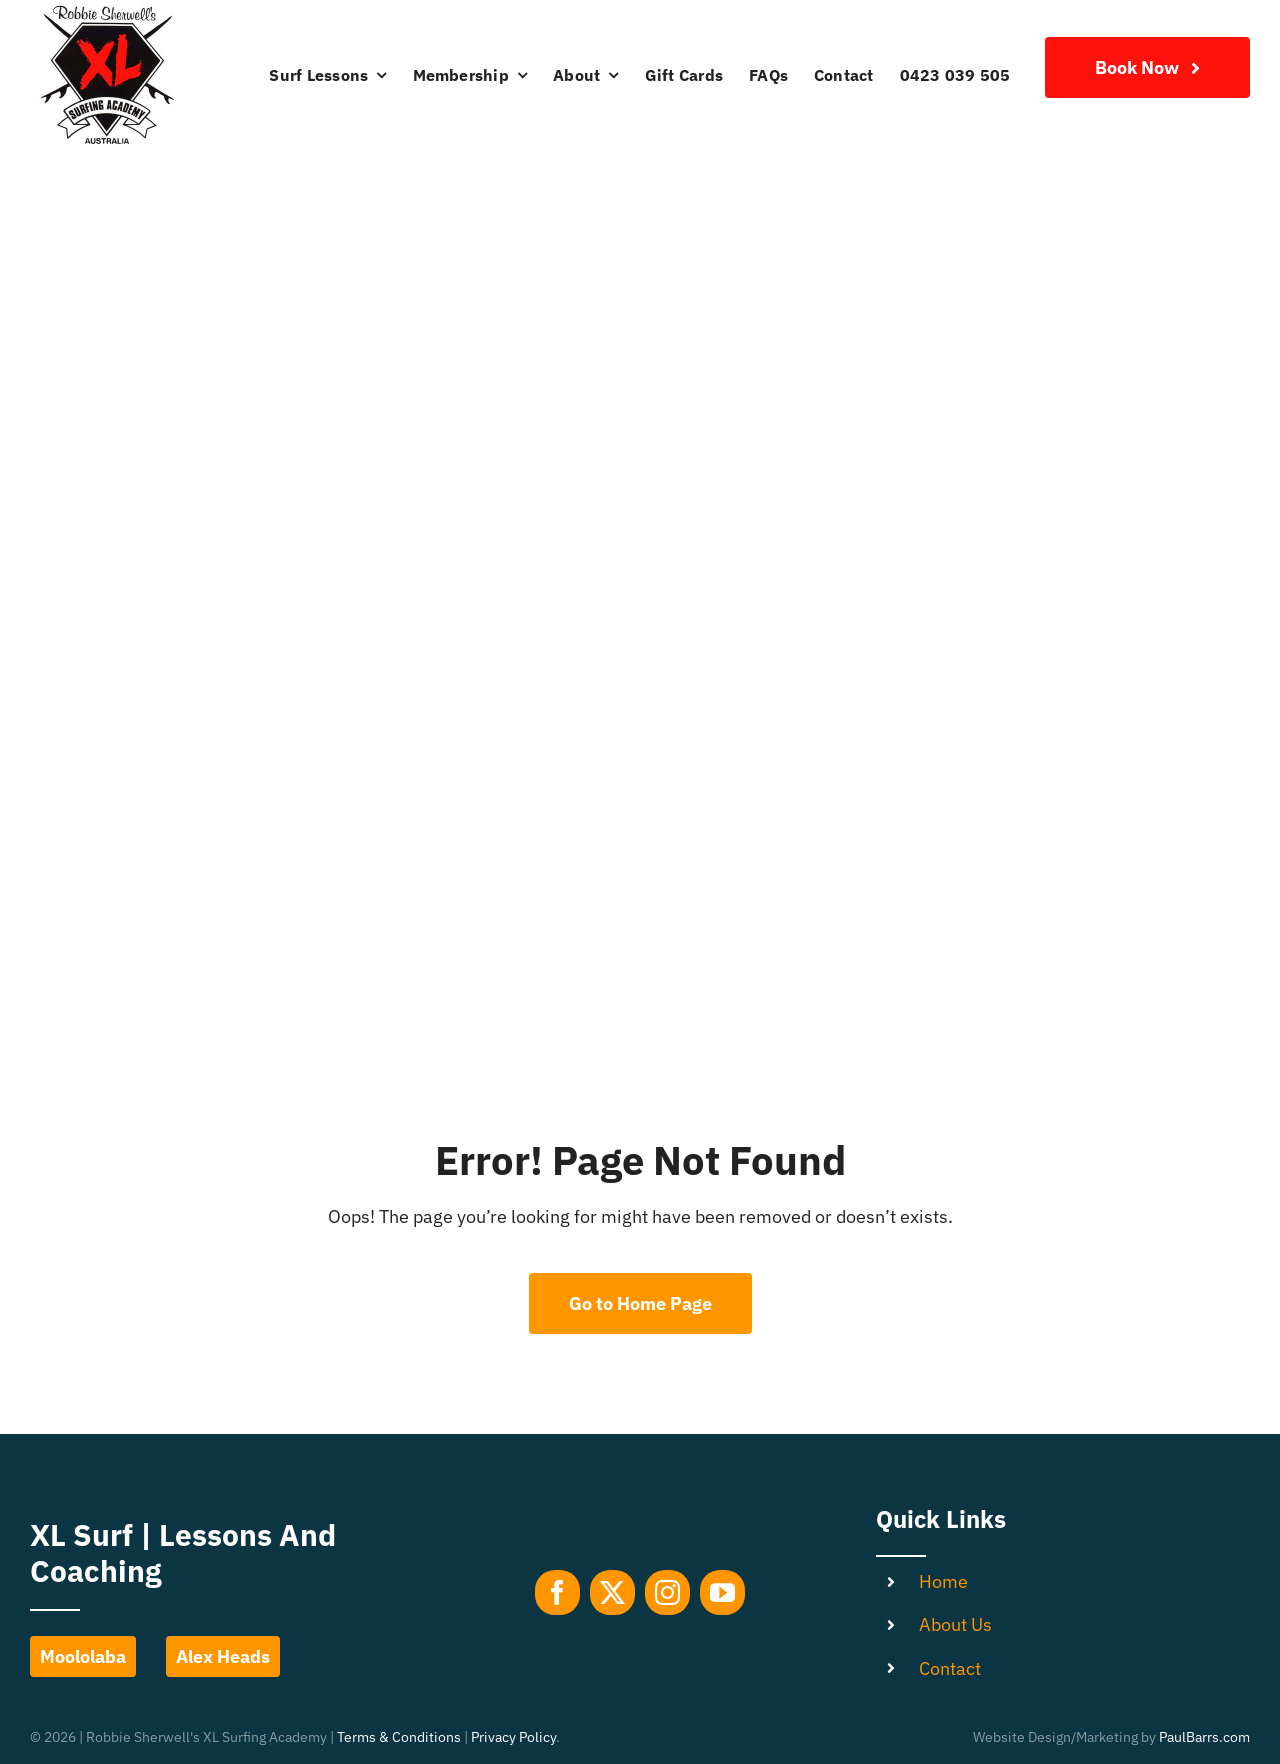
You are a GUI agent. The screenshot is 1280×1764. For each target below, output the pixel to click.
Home (943, 1581)
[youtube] (722, 1592)
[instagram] (667, 1592)
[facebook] (557, 1592)
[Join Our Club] (1147, 67)
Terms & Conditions (399, 1737)
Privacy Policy (513, 1737)
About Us (955, 1624)
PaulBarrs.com (1204, 1737)
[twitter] (612, 1592)
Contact (950, 1668)
